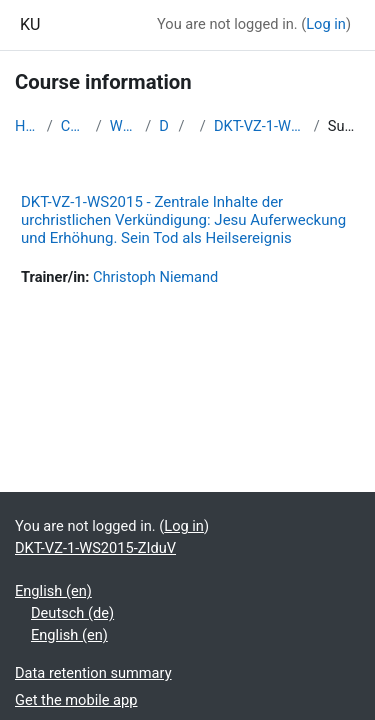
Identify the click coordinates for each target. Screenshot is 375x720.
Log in (326, 24)
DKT (164, 126)
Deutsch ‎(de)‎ (72, 613)
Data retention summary (93, 673)
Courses (74, 126)
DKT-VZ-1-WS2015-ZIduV (260, 126)
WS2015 (123, 126)
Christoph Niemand (155, 277)
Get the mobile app (76, 700)
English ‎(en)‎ (53, 591)
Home (27, 126)
